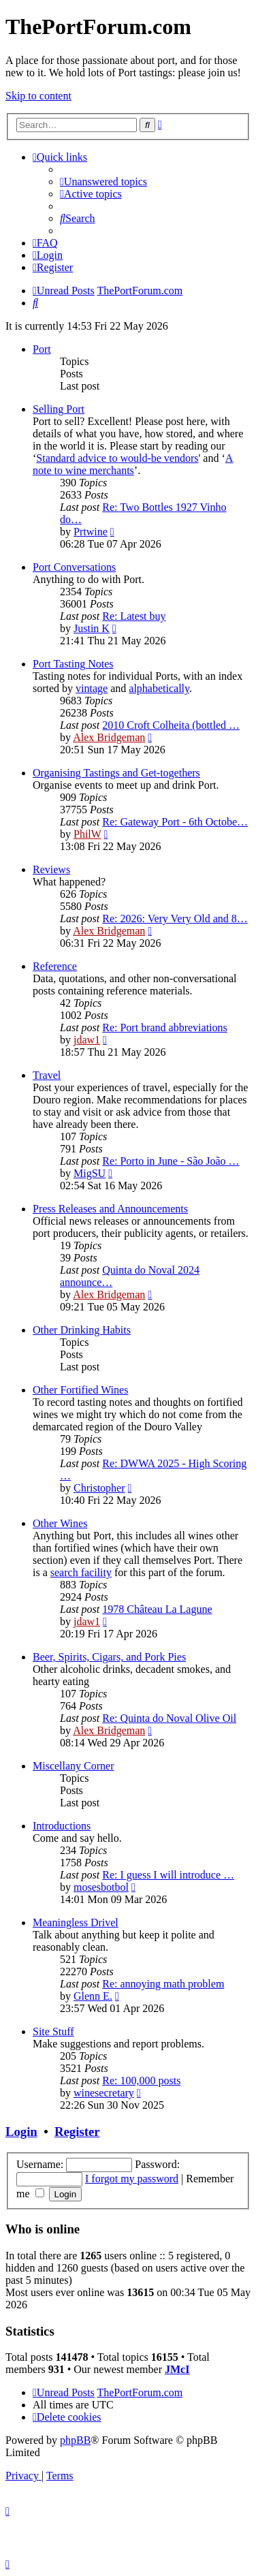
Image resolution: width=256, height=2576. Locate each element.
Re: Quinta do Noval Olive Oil (169, 1718)
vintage (92, 688)
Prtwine (91, 531)
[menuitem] (103, 181)
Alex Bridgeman (109, 737)
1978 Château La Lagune (157, 1609)
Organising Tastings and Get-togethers (116, 773)
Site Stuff (53, 2031)
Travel (47, 1075)
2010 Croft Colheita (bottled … (171, 725)
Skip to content (38, 95)
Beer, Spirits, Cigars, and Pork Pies (109, 1657)
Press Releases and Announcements (110, 1208)
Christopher (99, 1488)
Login (21, 2131)
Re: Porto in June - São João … (170, 1161)
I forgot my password (131, 2178)
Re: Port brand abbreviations (164, 1027)
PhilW (87, 834)
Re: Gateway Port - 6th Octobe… (175, 822)
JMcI (177, 2369)
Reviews (51, 869)
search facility (81, 1572)
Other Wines (60, 1523)
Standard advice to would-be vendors (117, 458)
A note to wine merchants (133, 464)
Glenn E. (93, 1996)
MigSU (90, 1173)
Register (76, 2131)
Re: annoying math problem (163, 1984)
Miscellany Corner (73, 1766)
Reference (55, 966)
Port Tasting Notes (73, 664)
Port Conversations (74, 567)
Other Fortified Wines (80, 1390)
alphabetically (159, 688)
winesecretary (104, 2093)
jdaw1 (87, 1040)
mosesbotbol (101, 1887)
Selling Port (58, 409)
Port (42, 349)
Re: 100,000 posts (141, 2080)
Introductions (62, 1826)
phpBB (75, 2440)
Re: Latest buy (133, 616)
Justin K (92, 628)
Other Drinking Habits (82, 1330)
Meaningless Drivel (75, 1922)
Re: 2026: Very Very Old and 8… (175, 918)
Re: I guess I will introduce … (168, 1875)
